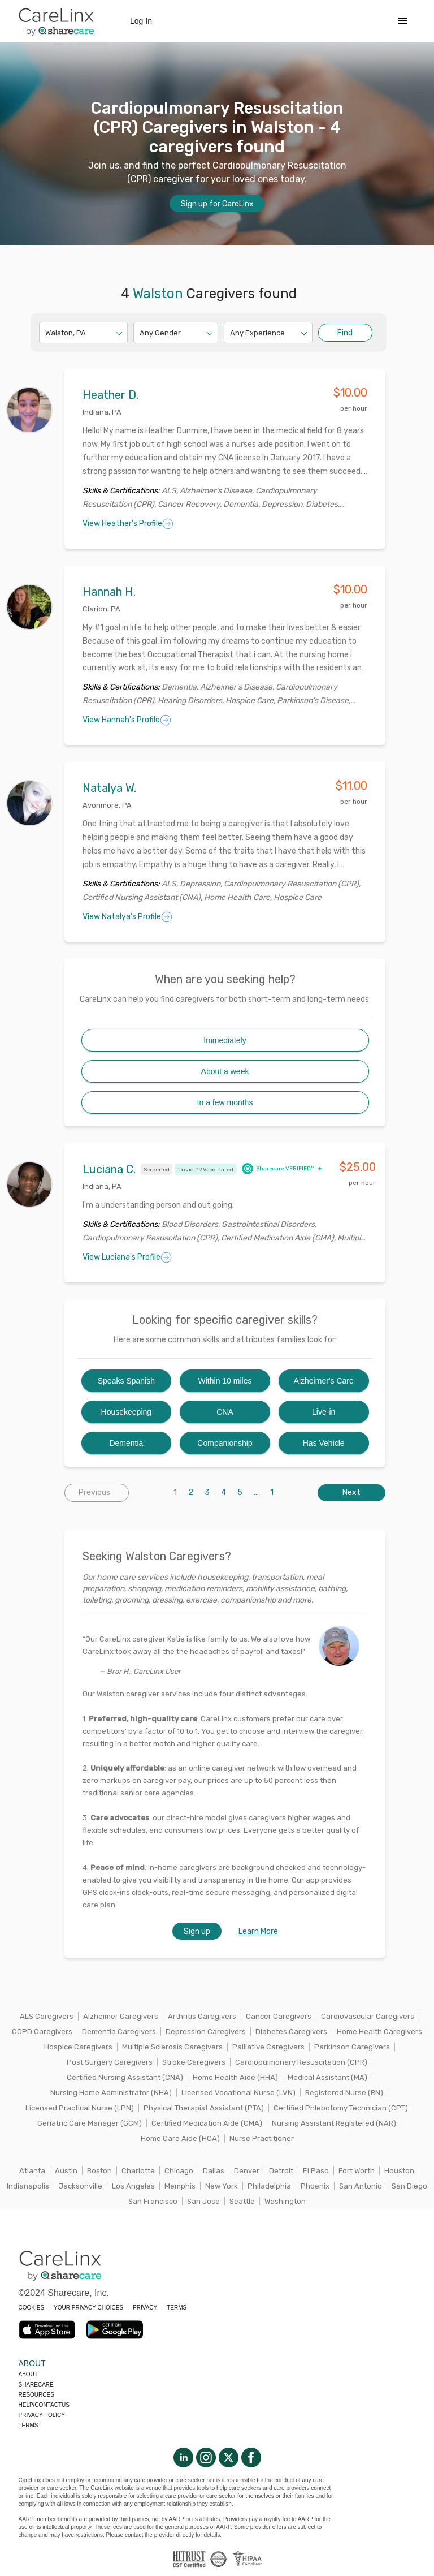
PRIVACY (145, 2307)
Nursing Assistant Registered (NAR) (334, 2123)
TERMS (176, 2307)
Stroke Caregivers (193, 2062)
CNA (224, 1411)
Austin (66, 2170)
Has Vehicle (324, 1443)
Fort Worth (356, 2170)
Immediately (224, 1040)
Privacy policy (42, 2415)
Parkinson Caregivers (352, 2047)
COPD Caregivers (42, 2031)
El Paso (316, 2170)
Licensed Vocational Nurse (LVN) (238, 2092)
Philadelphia (269, 2186)
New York (221, 2186)
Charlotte (138, 2170)
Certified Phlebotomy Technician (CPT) (341, 2108)
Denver (246, 2170)
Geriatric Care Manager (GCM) (89, 2123)
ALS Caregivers (46, 2016)
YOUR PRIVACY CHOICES (88, 2307)
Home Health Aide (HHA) (235, 2077)
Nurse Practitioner (261, 2138)
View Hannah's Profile (127, 720)
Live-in (323, 1411)
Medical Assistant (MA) (327, 2077)
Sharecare (36, 2384)
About (28, 2374)
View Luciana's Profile (127, 1257)
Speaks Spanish (126, 1380)
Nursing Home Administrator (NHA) (111, 2092)
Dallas (213, 2170)
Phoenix (315, 2186)
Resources (36, 2395)
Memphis (180, 2186)
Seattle (242, 2201)
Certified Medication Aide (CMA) (206, 2123)
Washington (285, 2201)
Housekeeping (126, 1411)
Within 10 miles (225, 1380)
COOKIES (32, 2307)
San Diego (409, 2186)
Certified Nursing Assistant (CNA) (125, 2077)
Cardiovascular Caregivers (367, 2016)
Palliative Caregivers (268, 2047)
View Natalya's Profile (127, 917)
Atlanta (32, 2170)
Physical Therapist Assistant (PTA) (204, 2108)
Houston (399, 2170)
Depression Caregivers (206, 2031)
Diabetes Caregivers (291, 2031)
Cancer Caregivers (278, 2016)
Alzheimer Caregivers (120, 2016)
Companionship (224, 1443)
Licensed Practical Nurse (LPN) (79, 2108)
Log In (141, 21)
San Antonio (360, 2186)
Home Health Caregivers (379, 2031)
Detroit (281, 2170)
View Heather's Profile (128, 523)
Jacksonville (80, 2186)
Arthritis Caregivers (202, 2016)
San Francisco (152, 2201)
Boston (99, 2170)
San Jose (203, 2201)
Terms (28, 2425)
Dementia (126, 1443)
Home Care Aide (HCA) (180, 2138)
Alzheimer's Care (324, 1380)
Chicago (178, 2170)
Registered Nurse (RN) (344, 2092)
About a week (225, 1071)
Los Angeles (133, 2186)
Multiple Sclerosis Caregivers (172, 2047)
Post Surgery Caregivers (110, 2062)
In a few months (225, 1102)
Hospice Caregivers (78, 2047)
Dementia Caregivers (119, 2031)
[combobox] (46, 333)
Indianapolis (28, 2186)
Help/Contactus (44, 2405)
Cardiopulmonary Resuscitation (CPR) (301, 2062)
